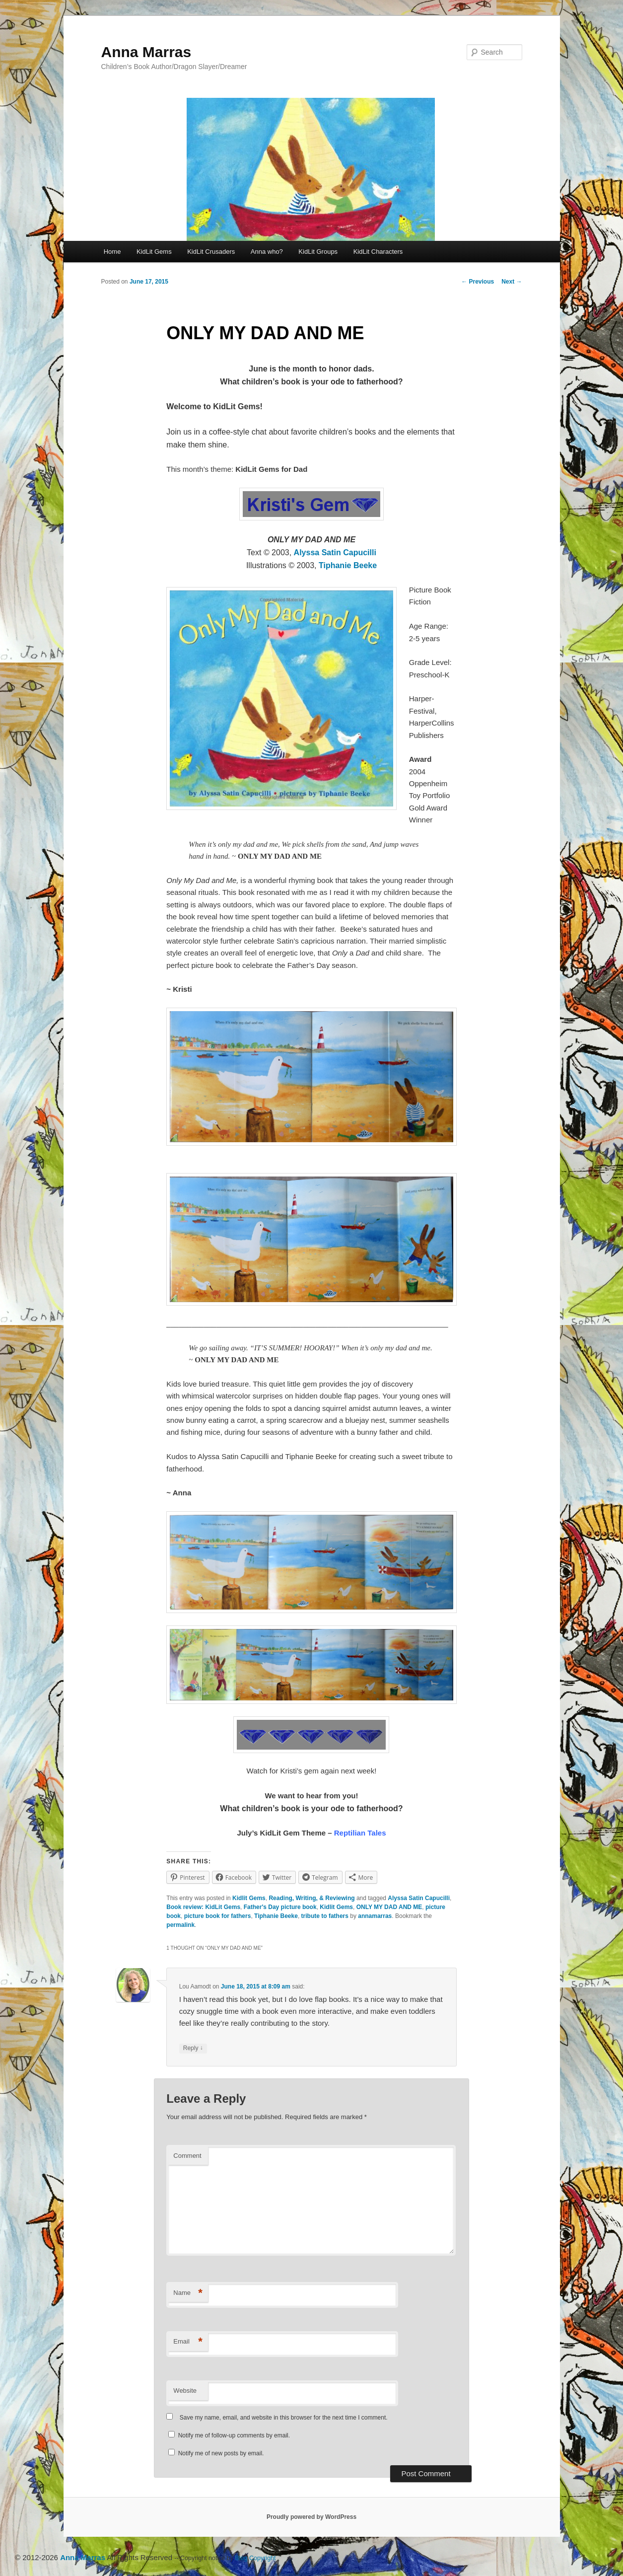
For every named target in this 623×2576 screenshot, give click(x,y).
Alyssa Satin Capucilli (335, 552)
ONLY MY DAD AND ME (389, 1907)
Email (188, 2342)
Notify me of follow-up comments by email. (234, 2435)
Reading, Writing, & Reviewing (311, 1898)
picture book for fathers (217, 1916)
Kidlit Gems (249, 1898)
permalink (180, 1924)
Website (185, 2390)
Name (188, 2293)
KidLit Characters (378, 251)
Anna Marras (146, 52)
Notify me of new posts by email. (221, 2453)
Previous (477, 281)
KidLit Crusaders (211, 251)
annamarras (375, 1916)
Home (112, 251)
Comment (187, 2155)
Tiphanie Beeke (348, 565)
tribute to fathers (324, 1916)
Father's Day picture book (280, 1907)
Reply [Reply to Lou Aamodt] (193, 2048)
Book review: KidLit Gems (203, 1907)
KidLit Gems (154, 251)
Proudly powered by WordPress (311, 2516)
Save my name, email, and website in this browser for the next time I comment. (284, 2417)
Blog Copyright (255, 2558)
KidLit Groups (318, 251)
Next (511, 281)
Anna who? (267, 251)
